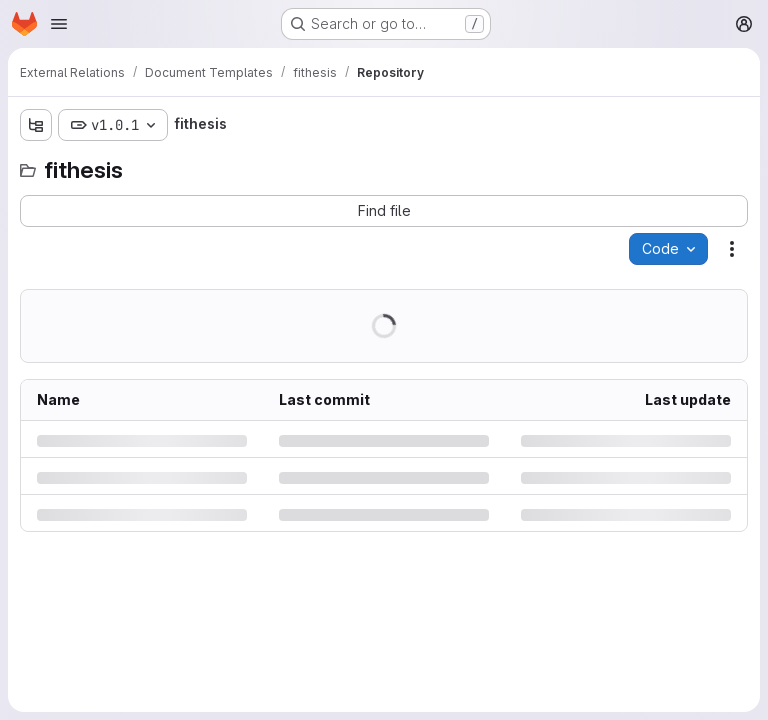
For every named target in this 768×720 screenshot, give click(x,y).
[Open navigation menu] (59, 24)
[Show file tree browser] (36, 125)
